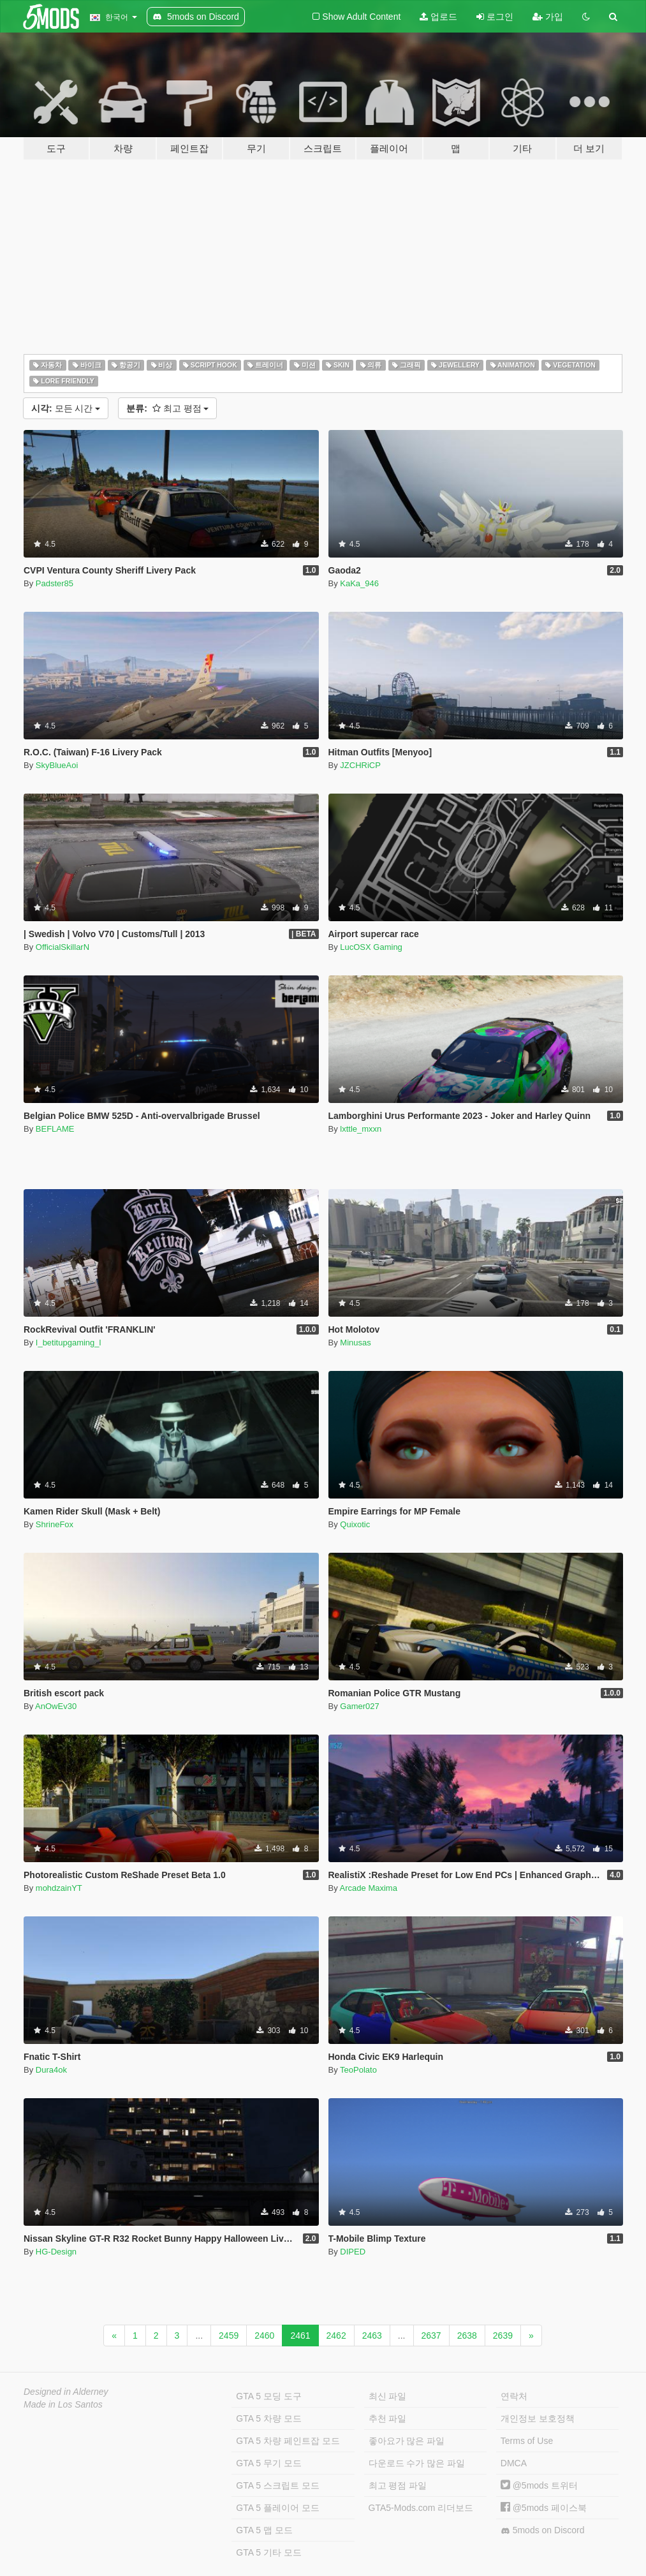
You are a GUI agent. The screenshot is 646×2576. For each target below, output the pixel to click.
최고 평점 (167, 408)
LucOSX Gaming (371, 947)
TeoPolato (358, 2070)
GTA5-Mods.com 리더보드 (421, 2508)
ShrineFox (54, 1524)
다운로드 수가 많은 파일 (417, 2463)
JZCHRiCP (360, 765)
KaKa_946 (359, 583)
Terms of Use (527, 2441)
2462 (336, 2335)
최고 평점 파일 (398, 2485)
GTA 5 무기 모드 (268, 2463)
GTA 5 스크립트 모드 (277, 2485)
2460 (264, 2335)
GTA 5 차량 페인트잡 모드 (287, 2441)
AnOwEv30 (56, 1706)
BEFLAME (55, 1129)
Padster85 (54, 583)
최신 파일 (388, 2396)
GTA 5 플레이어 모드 (277, 2508)
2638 (467, 2335)
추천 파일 (388, 2418)
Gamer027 (359, 1706)
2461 (300, 2335)
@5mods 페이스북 (544, 2507)
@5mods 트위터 (539, 2485)
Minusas (355, 1342)
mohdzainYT (59, 1888)
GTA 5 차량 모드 (268, 2418)
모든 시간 (65, 408)
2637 (431, 2335)
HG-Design (56, 2251)
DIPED (352, 2251)
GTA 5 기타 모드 (268, 2552)
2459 (229, 2335)
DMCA (514, 2463)
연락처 (514, 2396)
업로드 (438, 16)
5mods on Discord (543, 2530)
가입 (547, 16)
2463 (372, 2335)
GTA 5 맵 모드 (264, 2530)
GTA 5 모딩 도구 (268, 2396)
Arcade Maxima (368, 1888)
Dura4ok (51, 2070)
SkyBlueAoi (57, 765)
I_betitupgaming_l (68, 1342)
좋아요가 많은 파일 (407, 2441)
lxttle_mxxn (360, 1129)
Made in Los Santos (63, 2404)
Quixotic (355, 1524)
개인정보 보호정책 (538, 2418)
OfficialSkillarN (62, 947)
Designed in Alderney (66, 2392)
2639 (503, 2335)
